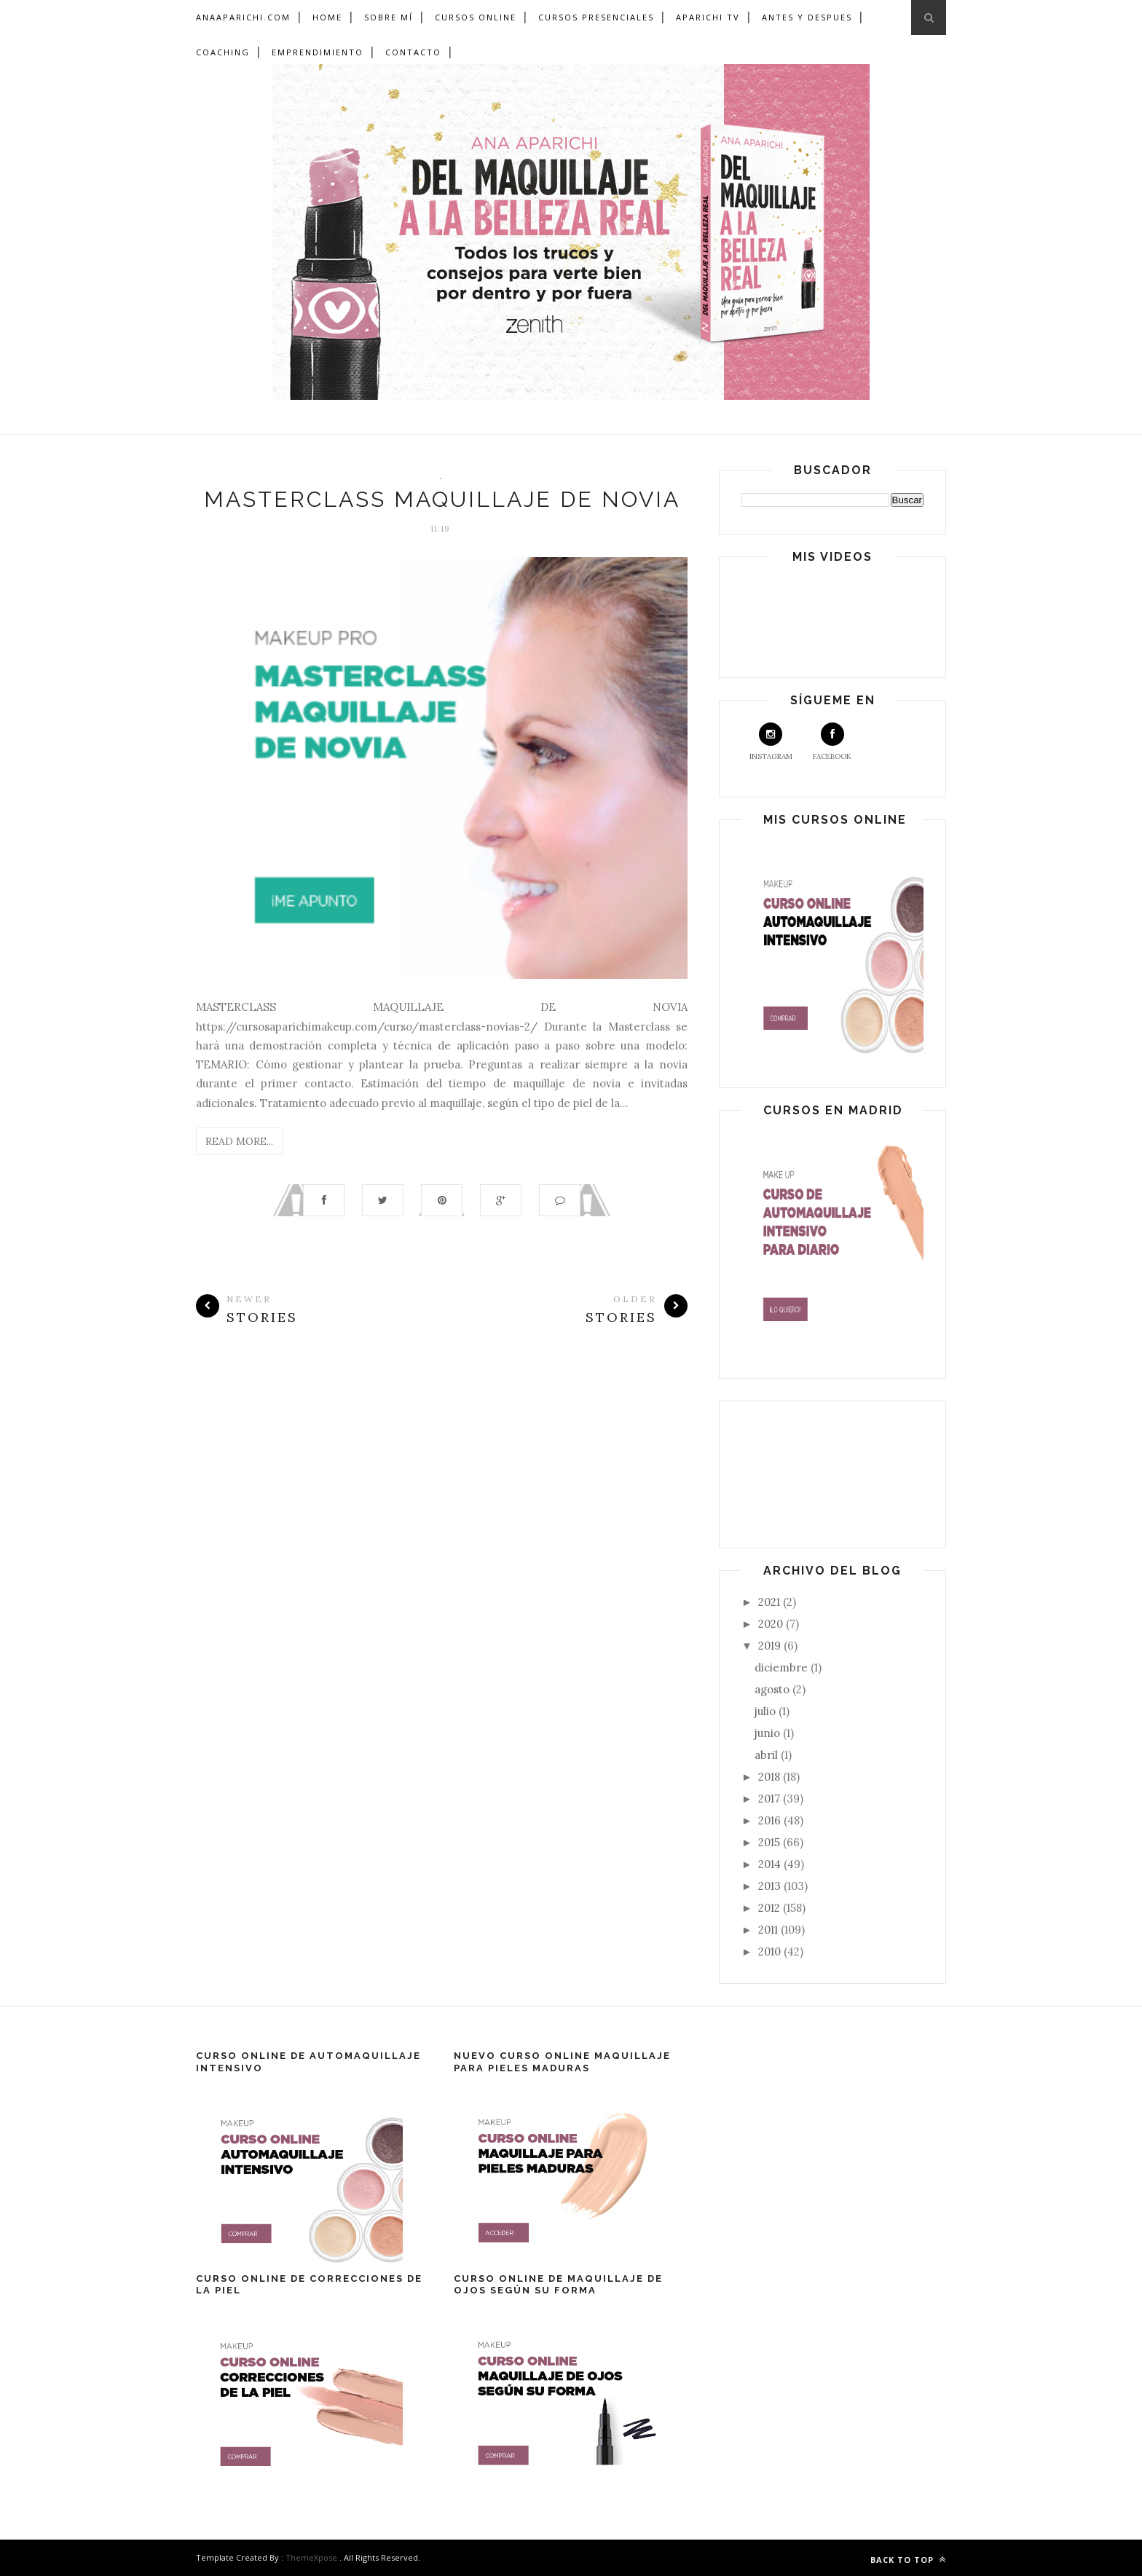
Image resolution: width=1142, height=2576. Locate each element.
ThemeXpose (311, 2557)
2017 (770, 1798)
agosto (773, 1689)
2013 (771, 1886)
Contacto (413, 52)
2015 (770, 1842)
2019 (771, 1646)
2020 (772, 1624)
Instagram (770, 741)
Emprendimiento (317, 52)
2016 (771, 1820)
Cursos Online (475, 17)
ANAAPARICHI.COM (243, 17)
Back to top (908, 2559)
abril (768, 1755)
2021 (770, 1602)
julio (767, 1711)
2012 (770, 1908)
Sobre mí (388, 17)
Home (327, 17)
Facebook (832, 741)
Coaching (223, 52)
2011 (769, 1930)
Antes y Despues (807, 17)
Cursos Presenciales (596, 17)
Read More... (239, 1141)
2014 (771, 1864)
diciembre (783, 1667)
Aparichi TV (708, 17)
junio (769, 1733)
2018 (770, 1777)
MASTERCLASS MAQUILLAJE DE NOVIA (442, 499)
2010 (771, 1951)
